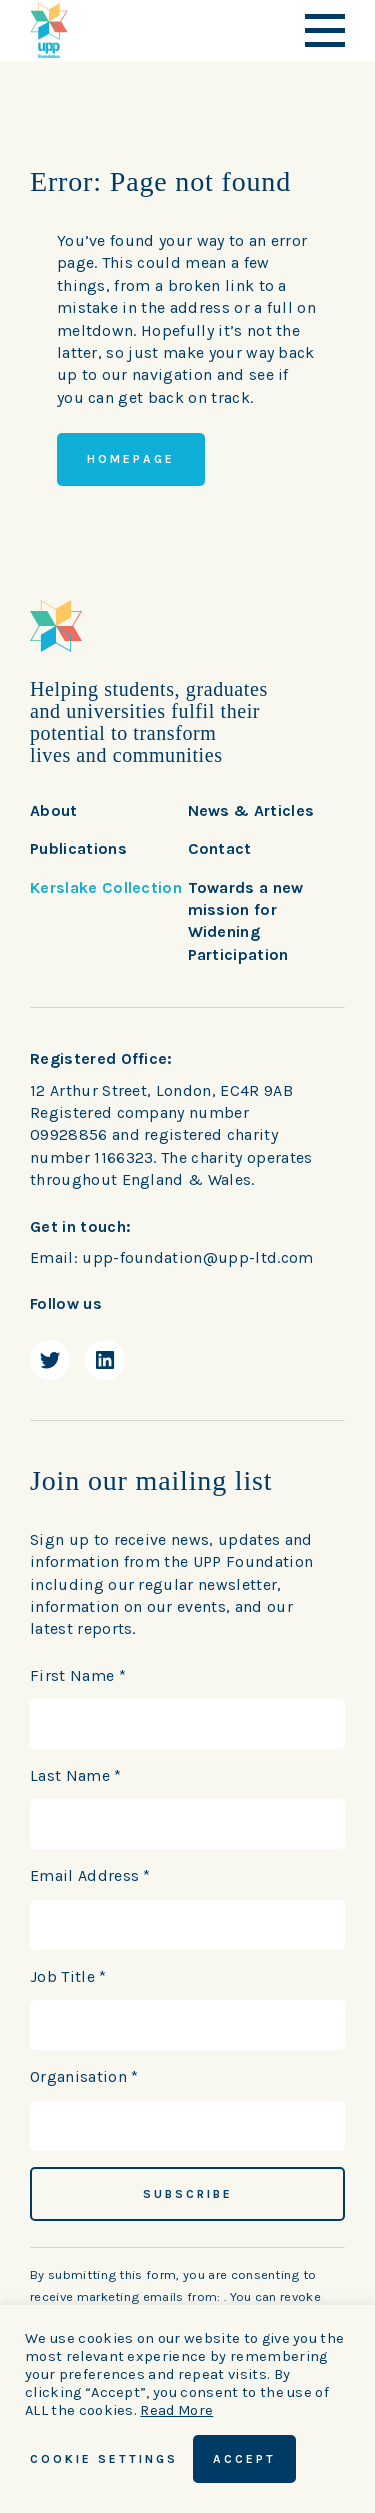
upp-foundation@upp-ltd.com (197, 1257)
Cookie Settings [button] (104, 2459)
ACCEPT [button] (244, 2459)
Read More (176, 2410)
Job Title (68, 1976)
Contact (220, 848)
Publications (78, 848)
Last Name (76, 1775)
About (54, 810)
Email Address (90, 1875)
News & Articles (251, 810)
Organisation (84, 2076)
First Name (78, 1675)
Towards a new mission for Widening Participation (246, 921)
